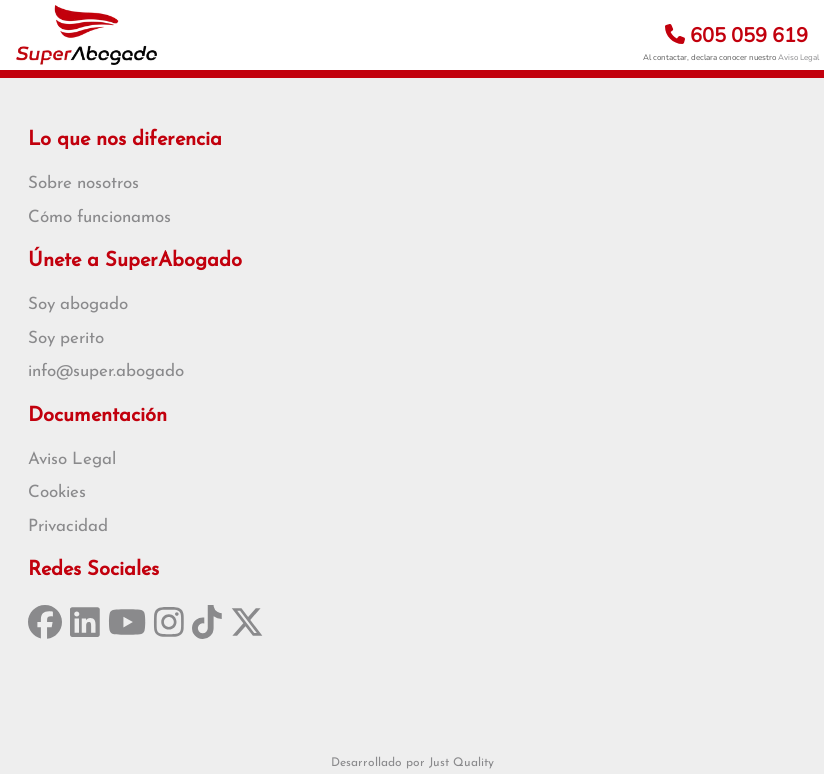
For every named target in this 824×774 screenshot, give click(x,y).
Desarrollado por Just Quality (412, 763)
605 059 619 (736, 35)
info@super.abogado (106, 371)
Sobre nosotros (83, 183)
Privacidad (68, 526)
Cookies (57, 492)
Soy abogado (78, 304)
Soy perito (66, 338)
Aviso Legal (798, 57)
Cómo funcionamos (99, 217)
